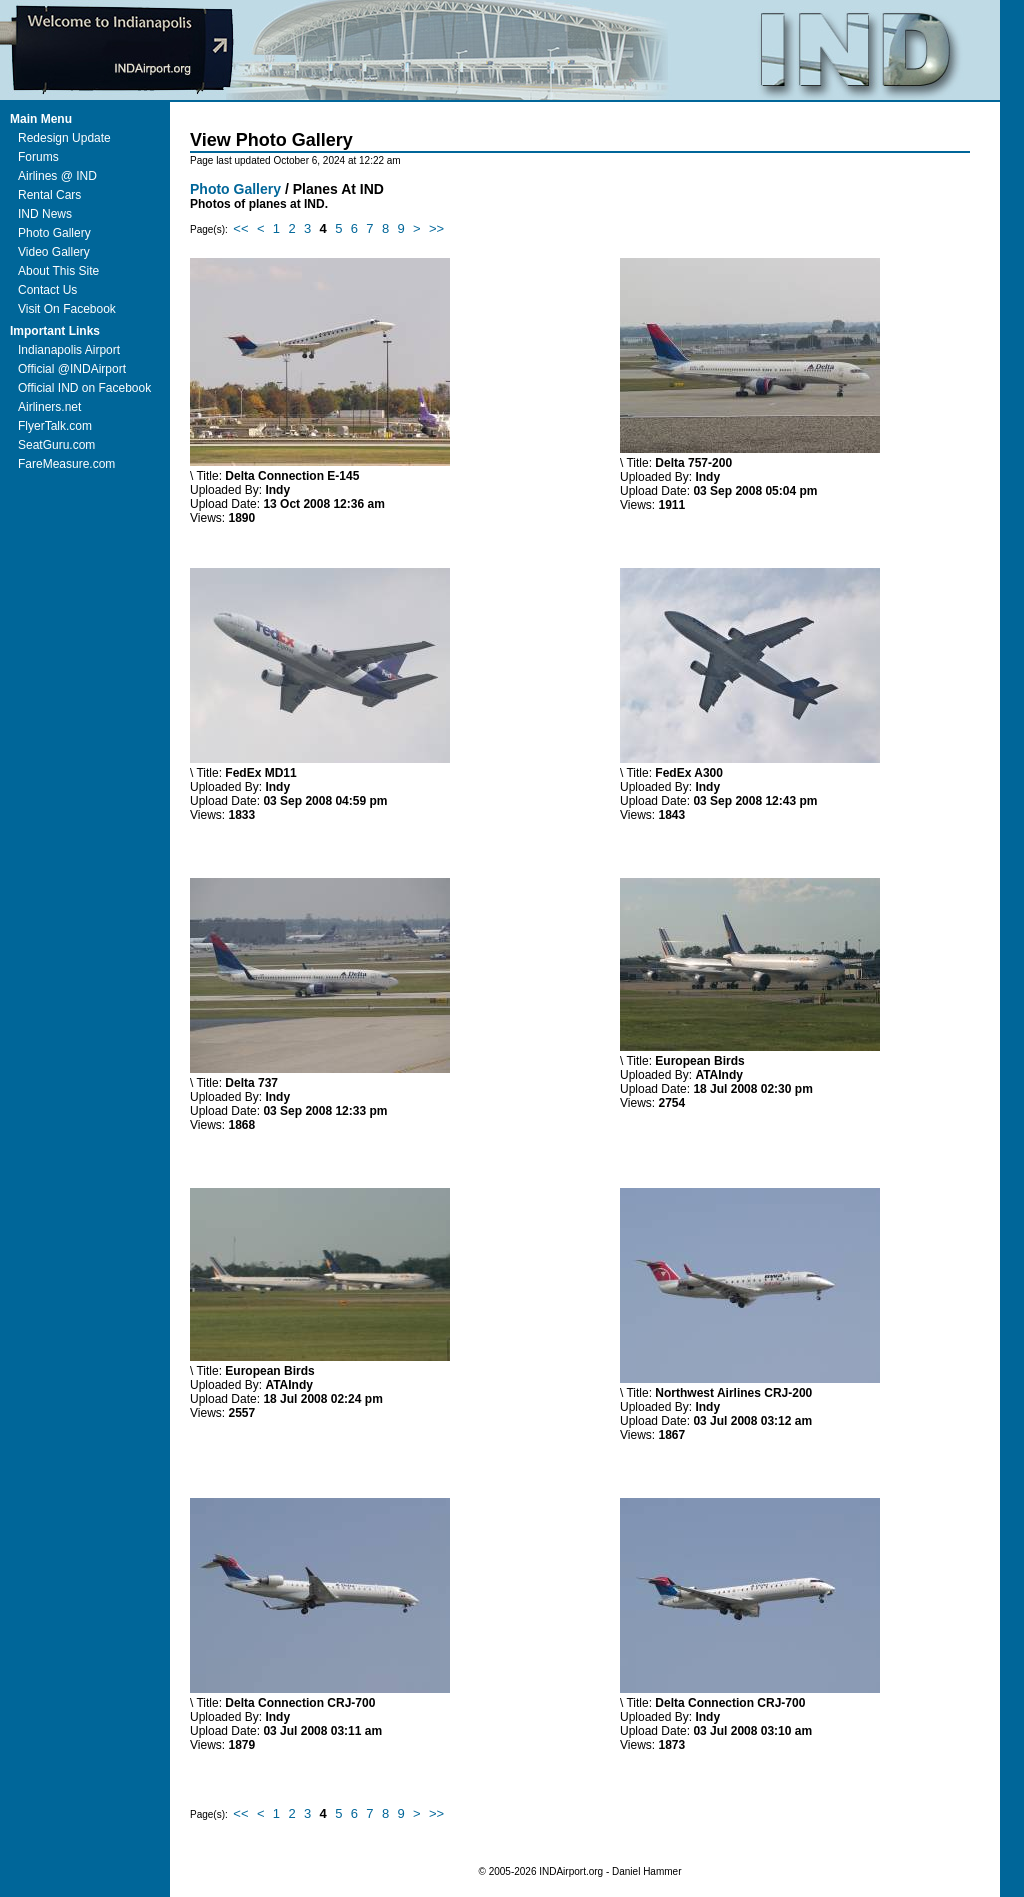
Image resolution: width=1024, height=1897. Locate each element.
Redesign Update (64, 138)
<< (240, 228)
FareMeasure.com (66, 464)
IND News (45, 214)
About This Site (58, 271)
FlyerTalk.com (55, 426)
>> (436, 228)
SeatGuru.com (56, 445)
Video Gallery (54, 252)
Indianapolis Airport (69, 350)
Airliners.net (49, 407)
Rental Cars (49, 195)
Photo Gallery (54, 233)
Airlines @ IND (57, 176)
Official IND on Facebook (84, 388)
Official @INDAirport (72, 369)
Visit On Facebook (67, 309)
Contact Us (47, 290)
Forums (38, 157)
